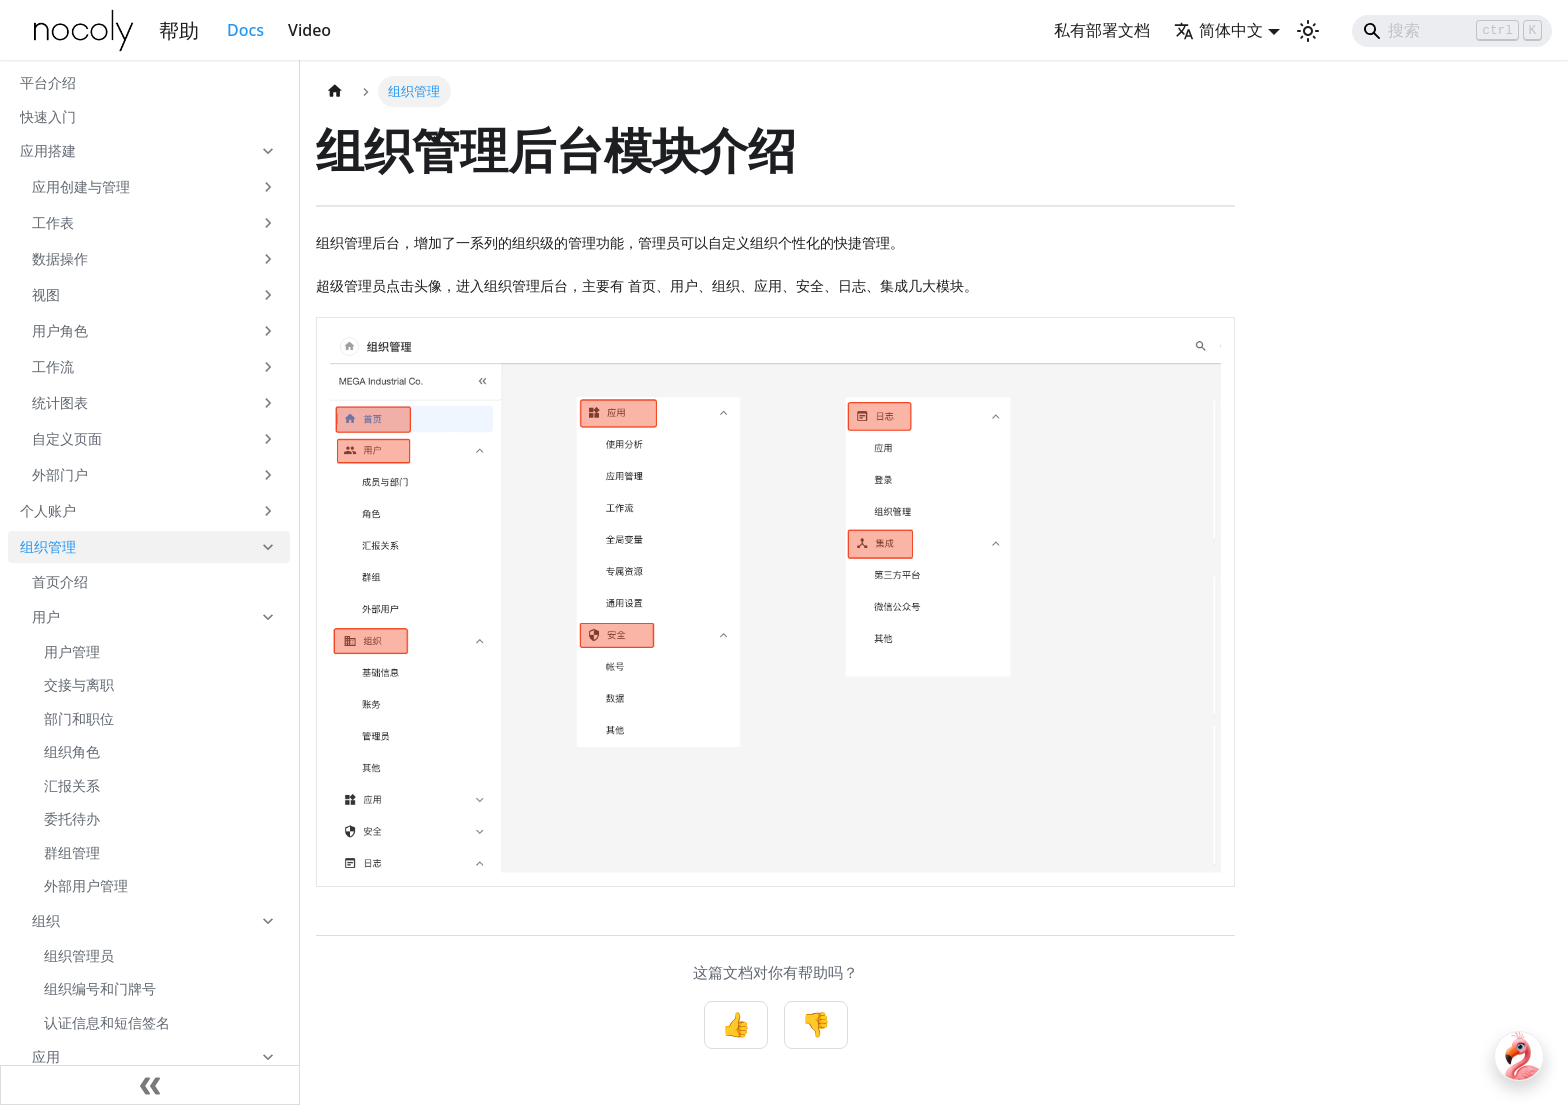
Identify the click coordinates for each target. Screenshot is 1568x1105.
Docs (245, 30)
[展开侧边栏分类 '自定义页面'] (268, 439)
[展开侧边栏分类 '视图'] (268, 295)
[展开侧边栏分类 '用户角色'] (268, 331)
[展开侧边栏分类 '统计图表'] (268, 403)
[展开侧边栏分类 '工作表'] (268, 223)
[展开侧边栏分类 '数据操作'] (268, 259)
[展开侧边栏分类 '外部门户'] (268, 475)
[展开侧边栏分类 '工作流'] (268, 367)
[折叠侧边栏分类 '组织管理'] (268, 547)
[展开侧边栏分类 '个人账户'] (268, 511)
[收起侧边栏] (150, 1085)
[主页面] (335, 91)
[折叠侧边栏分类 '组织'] (268, 921)
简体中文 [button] (1218, 30)
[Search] (1452, 31)
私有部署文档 (1102, 30)
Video (309, 30)
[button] (149, 151)
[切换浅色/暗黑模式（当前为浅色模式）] (1308, 31)
